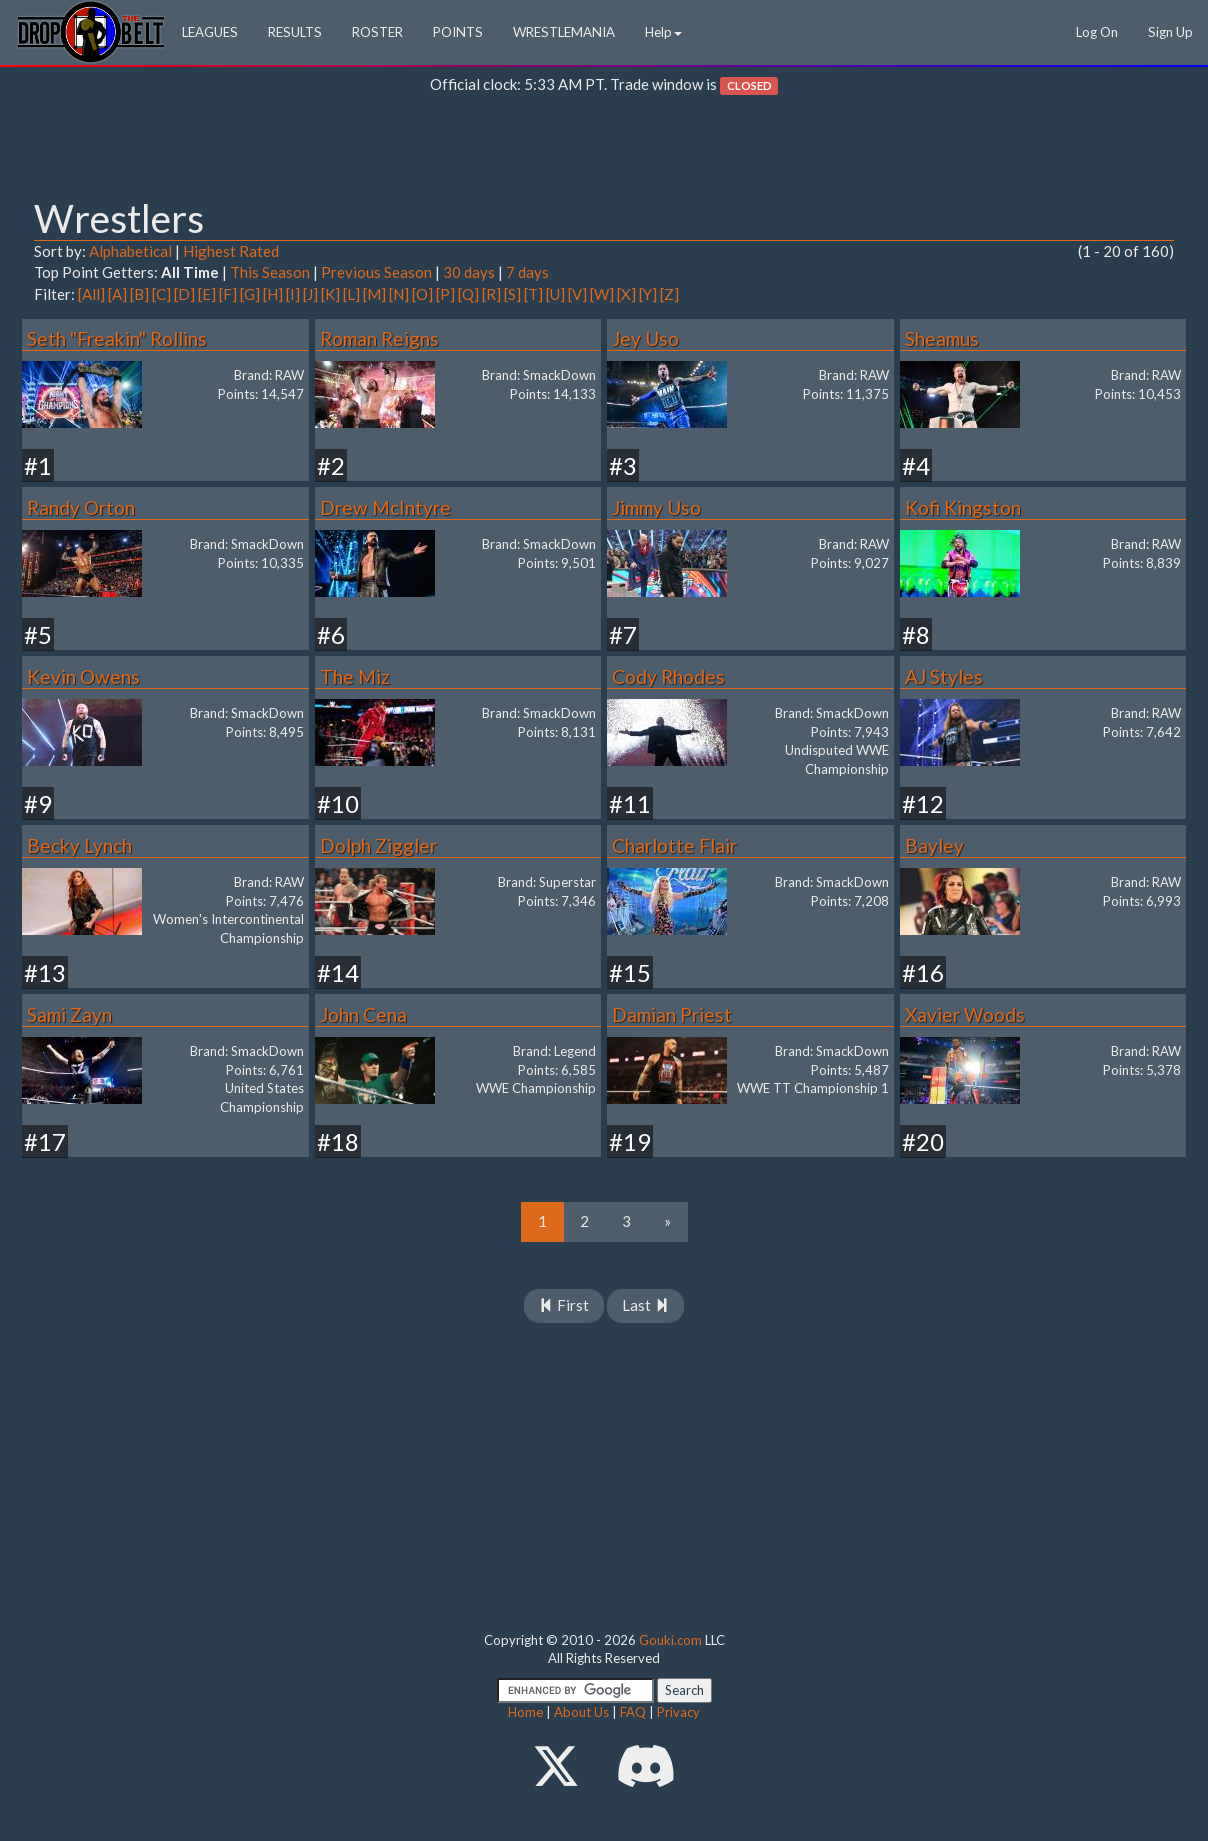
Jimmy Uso (656, 507)
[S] (512, 294)
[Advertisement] (604, 151)
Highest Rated (231, 251)
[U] (555, 294)
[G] (250, 294)
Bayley (934, 845)
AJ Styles (944, 676)
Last (645, 1305)
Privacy (678, 1712)
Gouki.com (670, 1640)
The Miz (355, 676)
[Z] (669, 294)
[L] (351, 294)
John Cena (363, 1014)
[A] (117, 294)
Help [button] (663, 32)
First (564, 1305)
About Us (581, 1712)
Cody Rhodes (668, 676)
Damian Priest (672, 1014)
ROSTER (377, 32)
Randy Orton (81, 507)
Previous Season (376, 272)
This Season (270, 272)
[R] (491, 294)
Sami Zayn (69, 1014)
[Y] (648, 294)
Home (525, 1712)
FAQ (633, 1712)
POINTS (458, 32)
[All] (91, 294)
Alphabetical (130, 251)
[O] (422, 294)
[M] (374, 294)
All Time (190, 272)
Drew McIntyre (385, 507)
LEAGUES (210, 32)
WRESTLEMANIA (564, 32)
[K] (330, 294)
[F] (228, 294)
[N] (399, 294)
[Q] (468, 294)
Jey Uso (645, 338)
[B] (139, 294)
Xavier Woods (965, 1014)
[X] (626, 294)
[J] (310, 294)
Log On (1097, 32)
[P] (445, 294)
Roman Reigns (379, 338)
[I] (293, 294)
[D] (184, 294)
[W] (602, 294)
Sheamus (942, 338)
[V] (577, 294)
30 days (469, 272)
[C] (161, 294)
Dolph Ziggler (378, 845)
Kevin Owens (83, 676)
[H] (273, 294)
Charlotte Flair (674, 845)
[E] (207, 294)
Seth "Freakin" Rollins (117, 338)
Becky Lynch (79, 845)
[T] (533, 294)
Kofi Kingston (963, 507)
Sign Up (1170, 32)
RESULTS (295, 32)
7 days (527, 272)
